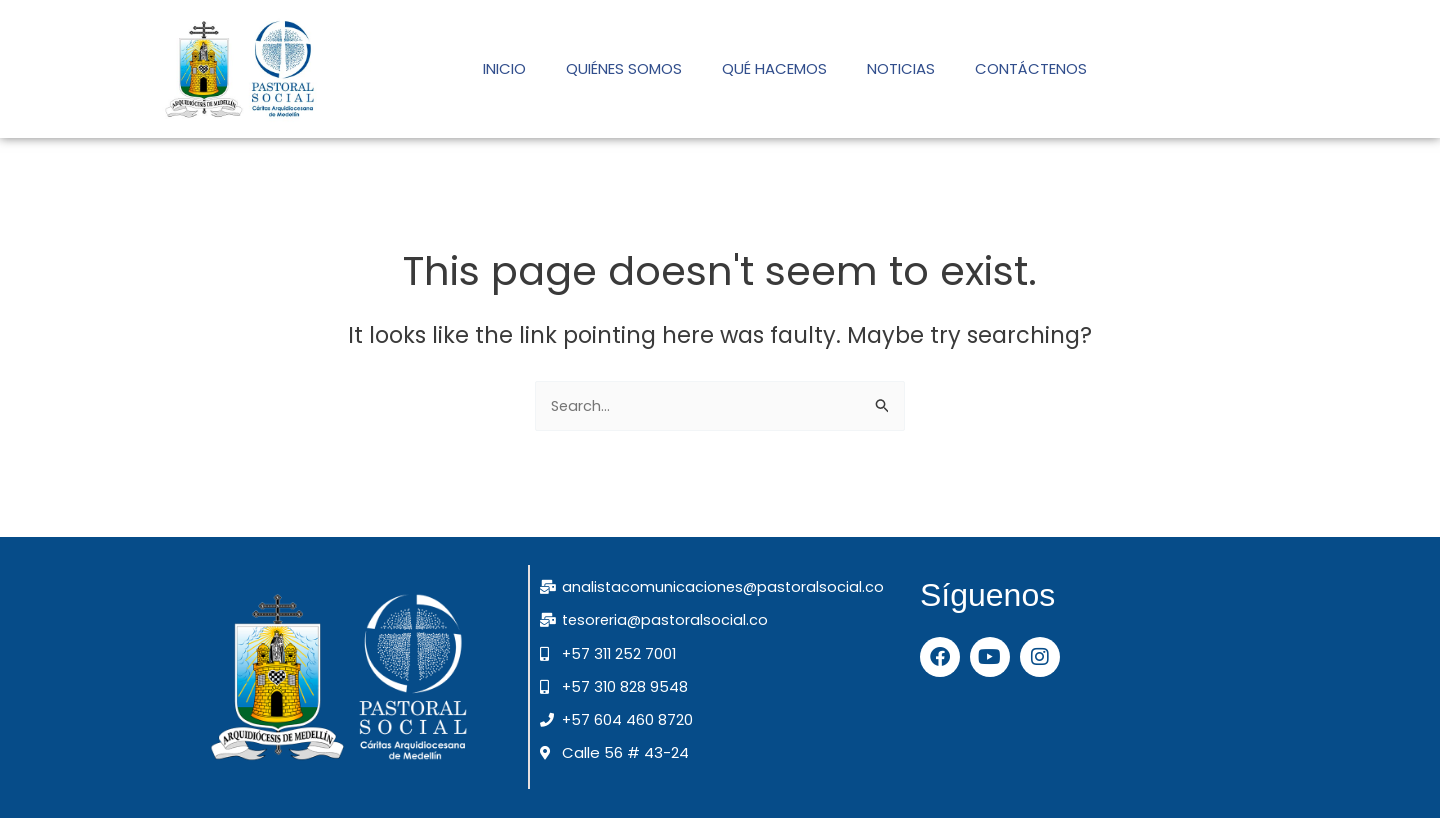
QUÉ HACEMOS (774, 68)
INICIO (504, 68)
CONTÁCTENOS (1031, 68)
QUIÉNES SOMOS (624, 68)
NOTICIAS (901, 68)
